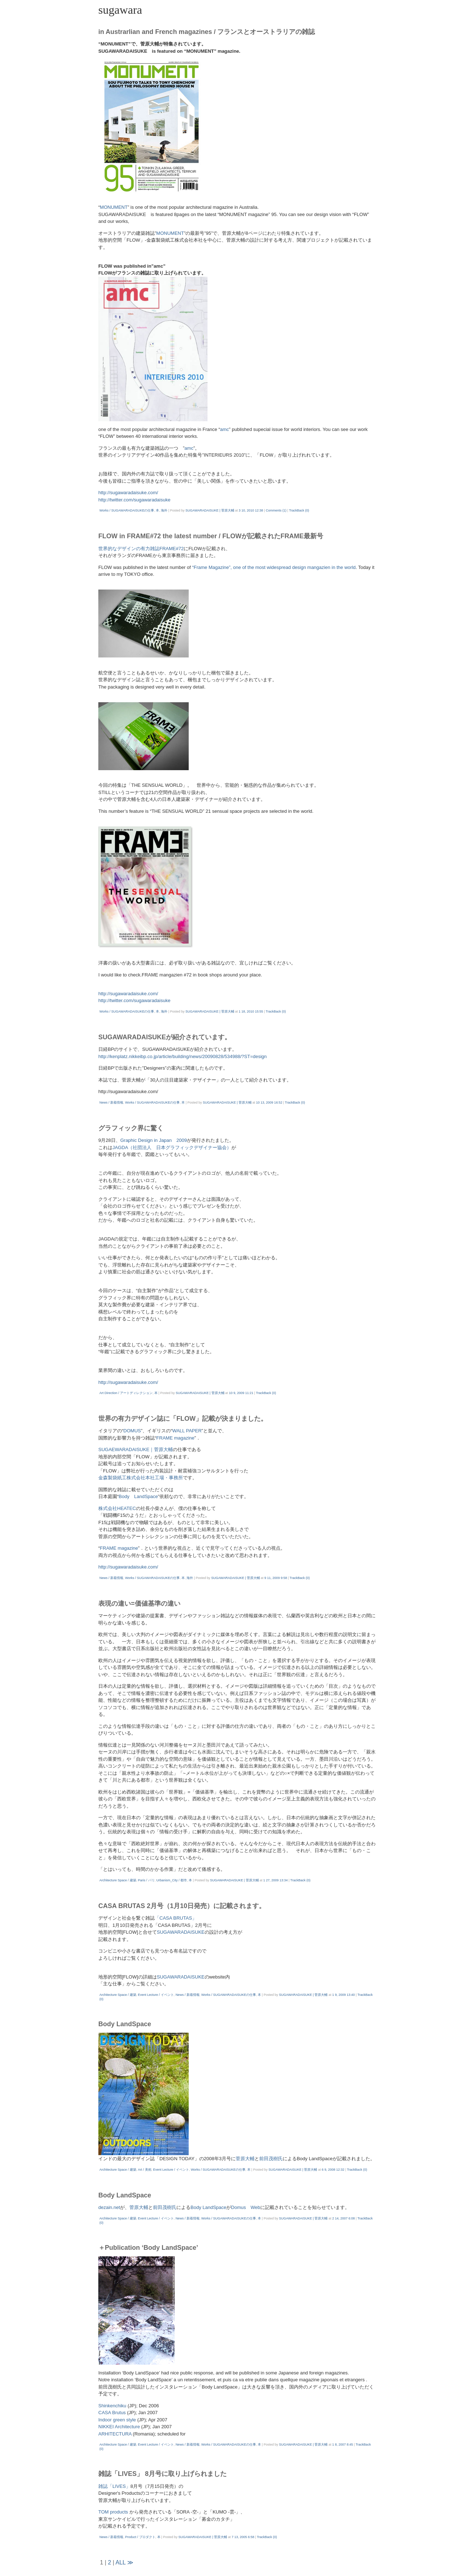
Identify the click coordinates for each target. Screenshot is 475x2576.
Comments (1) (276, 510)
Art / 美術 (144, 2169)
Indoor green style (117, 2419)
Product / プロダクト (140, 2537)
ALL (120, 2562)
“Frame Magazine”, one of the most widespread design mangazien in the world (273, 567)
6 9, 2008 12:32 (333, 2169)
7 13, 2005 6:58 (243, 2537)
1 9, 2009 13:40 (343, 1995)
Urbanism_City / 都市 (172, 1880)
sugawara (120, 9)
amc (224, 429)
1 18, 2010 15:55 (251, 1011)
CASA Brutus (112, 2412)
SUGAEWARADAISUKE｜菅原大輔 (135, 1449)
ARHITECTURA (115, 2434)
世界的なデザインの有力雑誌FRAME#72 (141, 548)
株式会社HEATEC (117, 1508)
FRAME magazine (175, 1438)
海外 (164, 510)
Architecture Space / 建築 (117, 1880)
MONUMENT (114, 207)
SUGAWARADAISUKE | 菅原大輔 (209, 510)
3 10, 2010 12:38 (251, 510)
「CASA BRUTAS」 (176, 1918)
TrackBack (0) (299, 510)
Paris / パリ (146, 1880)
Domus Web (245, 2207)
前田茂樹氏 (271, 2158)
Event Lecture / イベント (156, 1995)
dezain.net (109, 2207)
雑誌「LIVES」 (114, 2486)
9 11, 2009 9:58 (275, 1578)
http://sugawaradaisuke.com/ (128, 492)
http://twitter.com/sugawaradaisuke (134, 499)
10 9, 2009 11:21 (241, 1393)
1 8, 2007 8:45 (342, 2444)
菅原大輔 (245, 2158)
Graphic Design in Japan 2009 (153, 1140)
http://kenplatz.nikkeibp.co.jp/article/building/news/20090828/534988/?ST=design (182, 1056)
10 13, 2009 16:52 (269, 1102)
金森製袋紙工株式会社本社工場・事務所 (140, 1477)
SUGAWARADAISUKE (181, 1932)
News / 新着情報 (111, 1102)
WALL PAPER (186, 1430)
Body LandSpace (138, 1496)
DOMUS (132, 1430)
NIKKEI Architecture (119, 2426)
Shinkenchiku (112, 2405)
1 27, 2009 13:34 (275, 1880)
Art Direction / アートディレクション (126, 1393)
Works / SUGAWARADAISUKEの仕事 (126, 510)
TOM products (113, 2512)
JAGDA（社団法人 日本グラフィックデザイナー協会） (171, 1147)
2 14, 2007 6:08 (343, 2218)
